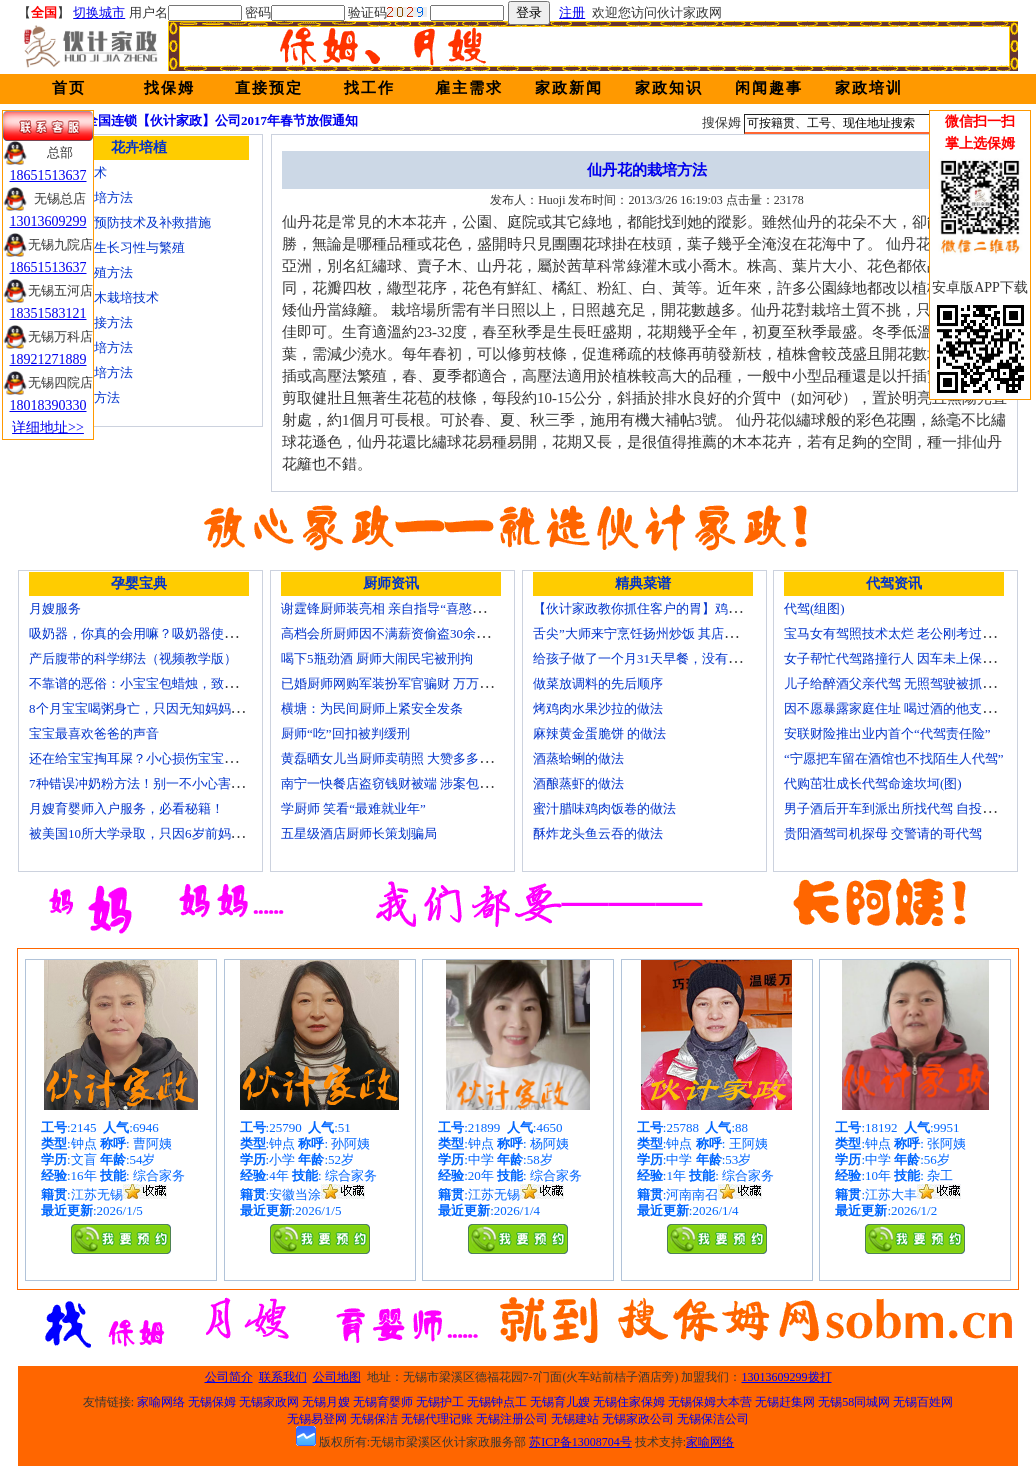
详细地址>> (48, 427)
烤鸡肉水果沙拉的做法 (598, 708)
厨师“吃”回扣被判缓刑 (345, 733)
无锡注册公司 (512, 1419)
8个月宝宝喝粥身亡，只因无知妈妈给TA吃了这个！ (177, 708)
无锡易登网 (317, 1419)
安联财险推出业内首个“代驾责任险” (887, 733)
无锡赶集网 (785, 1402)
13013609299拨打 (787, 1377)
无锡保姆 (212, 1402)
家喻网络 (161, 1402)
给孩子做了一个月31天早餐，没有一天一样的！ (669, 658)
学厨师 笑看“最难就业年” (353, 808)
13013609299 (48, 221)
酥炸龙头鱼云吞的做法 (598, 833)
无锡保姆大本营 (710, 1402)
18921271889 (48, 359)
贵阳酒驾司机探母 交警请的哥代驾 (883, 833)
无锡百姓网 (923, 1402)
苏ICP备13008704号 (580, 1442)
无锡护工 (440, 1402)
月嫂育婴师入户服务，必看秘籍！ (126, 808)
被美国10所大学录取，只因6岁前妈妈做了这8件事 (172, 833)
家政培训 (869, 88)
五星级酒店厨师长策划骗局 (359, 833)
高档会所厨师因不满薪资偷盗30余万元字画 (404, 633)
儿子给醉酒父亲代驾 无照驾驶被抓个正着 (902, 683)
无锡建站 (575, 1419)
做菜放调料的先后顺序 (598, 683)
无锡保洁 (374, 1419)
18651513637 (48, 175)
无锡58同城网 (854, 1402)
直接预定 (269, 88)
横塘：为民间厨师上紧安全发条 (372, 708)
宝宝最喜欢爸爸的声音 (94, 733)
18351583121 (48, 313)
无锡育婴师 (383, 1402)
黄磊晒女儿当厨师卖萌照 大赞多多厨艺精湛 (406, 758)
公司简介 (229, 1377)
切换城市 (99, 12)
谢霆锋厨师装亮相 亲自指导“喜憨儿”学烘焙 (405, 608)
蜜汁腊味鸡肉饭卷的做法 (604, 808)
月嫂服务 (55, 608)
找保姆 (169, 88)
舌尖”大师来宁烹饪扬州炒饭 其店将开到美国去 (667, 633)
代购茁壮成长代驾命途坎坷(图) (873, 783)
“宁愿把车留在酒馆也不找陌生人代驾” (894, 758)
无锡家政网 (269, 1402)
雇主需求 (469, 88)
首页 (69, 88)
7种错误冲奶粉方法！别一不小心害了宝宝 (149, 783)
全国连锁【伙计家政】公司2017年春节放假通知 (221, 120)
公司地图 (337, 1377)
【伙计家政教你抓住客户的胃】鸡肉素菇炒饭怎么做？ (689, 608)
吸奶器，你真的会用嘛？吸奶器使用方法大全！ (165, 633)
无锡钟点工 (497, 1402)
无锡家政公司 (638, 1419)
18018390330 (48, 405)
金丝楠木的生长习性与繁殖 (107, 247)
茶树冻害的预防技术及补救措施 (120, 222)
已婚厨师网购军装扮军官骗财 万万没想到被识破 (419, 683)
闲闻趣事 (769, 88)
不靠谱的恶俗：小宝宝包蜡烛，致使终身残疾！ (165, 683)
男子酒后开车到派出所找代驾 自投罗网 (896, 808)
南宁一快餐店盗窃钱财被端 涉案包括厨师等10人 (419, 783)
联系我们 (283, 1377)
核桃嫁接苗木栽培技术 (94, 297)
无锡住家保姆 (629, 1402)
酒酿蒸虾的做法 (578, 783)
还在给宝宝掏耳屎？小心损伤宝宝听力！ (146, 758)
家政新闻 (569, 88)
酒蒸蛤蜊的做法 (578, 758)
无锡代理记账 (437, 1419)
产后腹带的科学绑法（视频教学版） (133, 658)
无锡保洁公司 (713, 1419)
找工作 (369, 88)
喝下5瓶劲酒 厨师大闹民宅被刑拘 (377, 658)
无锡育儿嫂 (560, 1402)
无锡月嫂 (326, 1402)
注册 (572, 12)
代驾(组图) (814, 608)
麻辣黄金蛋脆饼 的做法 (599, 733)
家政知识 (669, 88)
